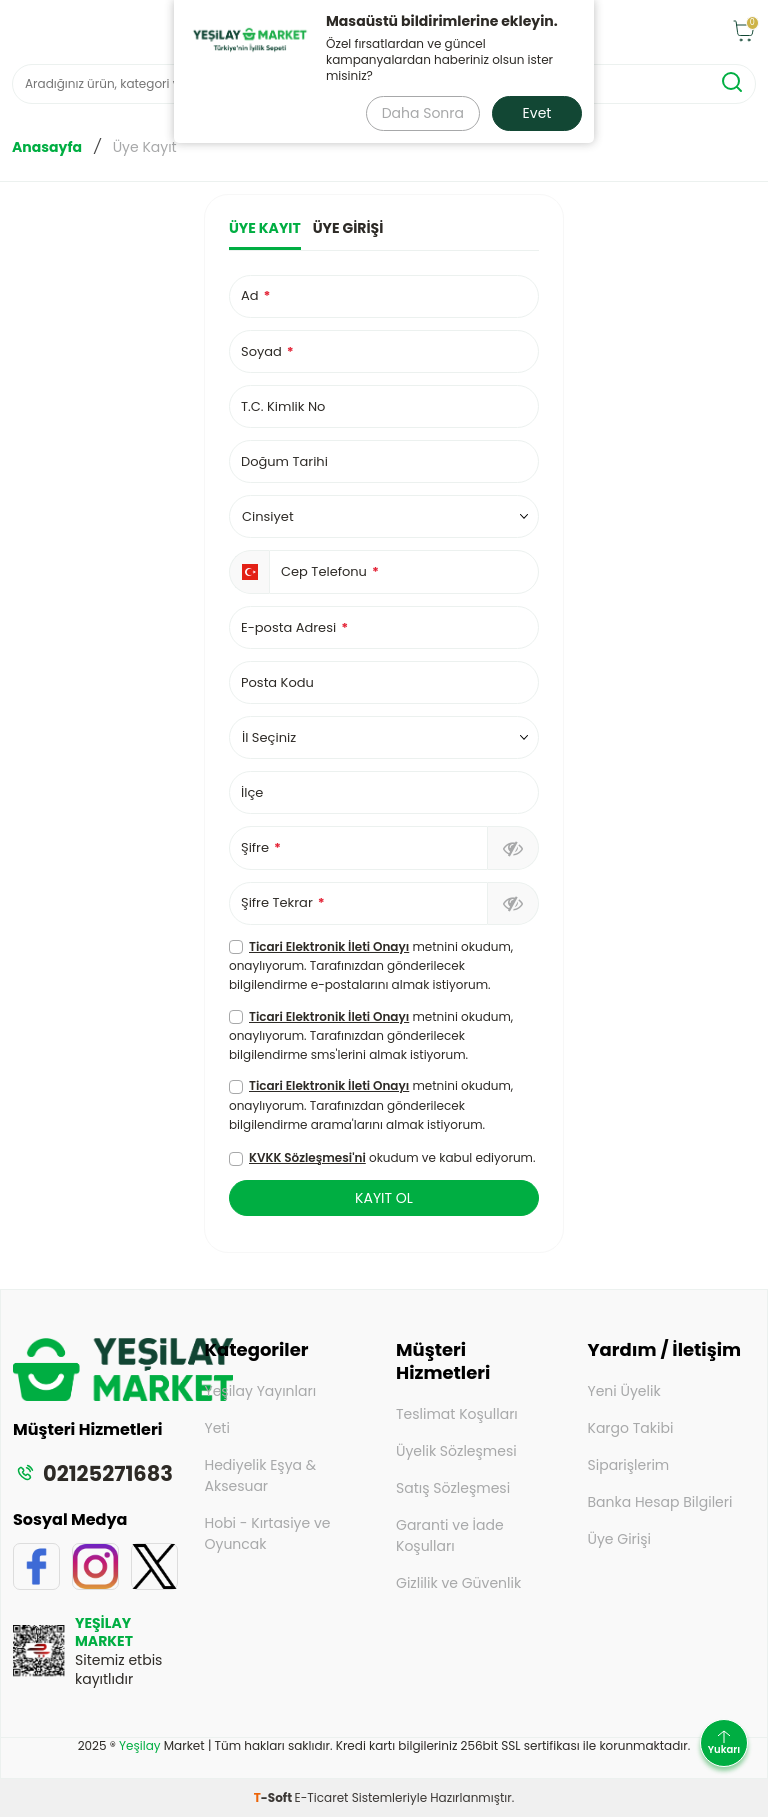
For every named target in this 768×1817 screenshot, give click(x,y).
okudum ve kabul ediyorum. (382, 1157)
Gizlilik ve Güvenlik (458, 1583)
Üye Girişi (348, 228)
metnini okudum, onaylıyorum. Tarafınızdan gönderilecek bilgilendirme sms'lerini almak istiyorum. (371, 1035)
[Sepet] (744, 32)
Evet (537, 113)
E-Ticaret (322, 1797)
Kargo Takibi (631, 1428)
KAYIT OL (384, 1198)
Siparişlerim (629, 1465)
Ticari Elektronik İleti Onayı (329, 946)
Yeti (217, 1428)
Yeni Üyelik (624, 1391)
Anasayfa (47, 147)
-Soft (274, 1797)
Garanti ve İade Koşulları (450, 1535)
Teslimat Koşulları (457, 1414)
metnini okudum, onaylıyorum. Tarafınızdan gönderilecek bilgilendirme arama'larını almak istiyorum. (371, 1104)
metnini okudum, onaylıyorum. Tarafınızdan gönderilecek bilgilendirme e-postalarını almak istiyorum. (371, 965)
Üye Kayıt (265, 228)
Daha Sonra (423, 113)
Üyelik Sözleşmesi (456, 1451)
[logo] (123, 1395)
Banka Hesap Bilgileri (660, 1502)
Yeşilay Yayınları (261, 1391)
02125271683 (93, 1473)
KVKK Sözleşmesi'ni (307, 1157)
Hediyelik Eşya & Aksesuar (261, 1475)
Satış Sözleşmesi (453, 1488)
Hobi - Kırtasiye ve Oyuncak (268, 1533)
